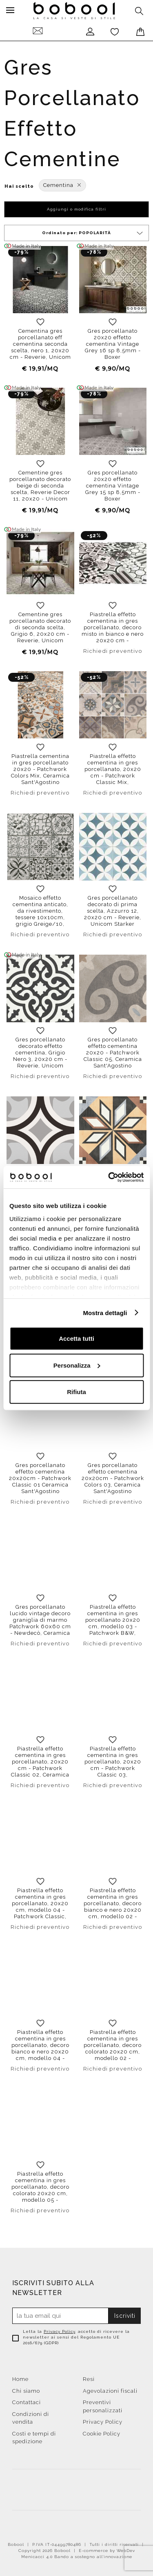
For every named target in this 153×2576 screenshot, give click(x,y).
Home (20, 2379)
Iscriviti (124, 2315)
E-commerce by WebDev (107, 2550)
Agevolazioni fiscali (110, 2391)
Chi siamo (26, 2391)
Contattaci (26, 2402)
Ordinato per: (93, 233)
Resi (89, 2379)
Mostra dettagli (105, 1312)
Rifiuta (76, 1391)
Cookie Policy (101, 2434)
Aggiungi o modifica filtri (76, 209)
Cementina (62, 185)
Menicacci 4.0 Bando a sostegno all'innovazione (76, 2556)
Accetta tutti (76, 1338)
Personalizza (76, 1365)
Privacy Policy (59, 2331)
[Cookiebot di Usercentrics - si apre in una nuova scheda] (109, 1177)
